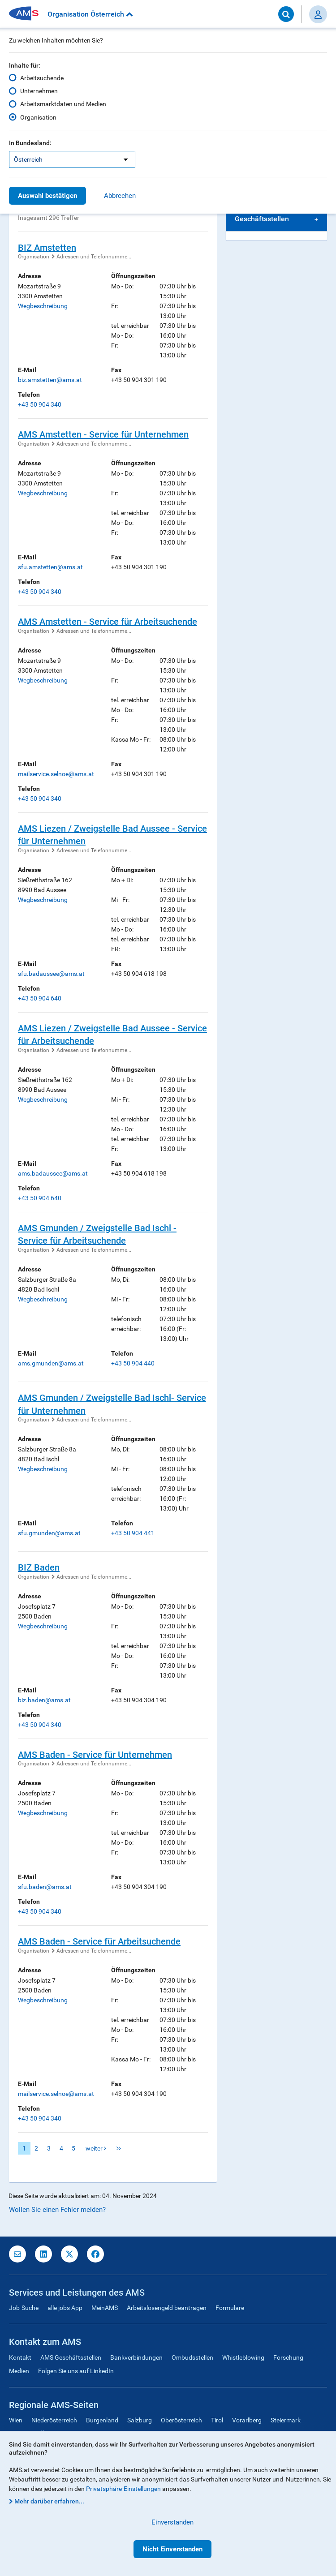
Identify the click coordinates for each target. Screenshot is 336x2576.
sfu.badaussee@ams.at (51, 973)
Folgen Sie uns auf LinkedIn (76, 2370)
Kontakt (20, 2357)
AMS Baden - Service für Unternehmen (95, 1754)
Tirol (217, 2420)
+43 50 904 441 (133, 1533)
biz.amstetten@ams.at (50, 379)
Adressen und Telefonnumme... (93, 256)
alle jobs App (64, 2307)
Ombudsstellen (192, 2357)
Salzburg (139, 2420)
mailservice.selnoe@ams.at (56, 773)
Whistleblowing (243, 2357)
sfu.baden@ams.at (45, 1886)
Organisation (38, 117)
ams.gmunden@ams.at (51, 1363)
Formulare (229, 2307)
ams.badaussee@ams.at (53, 1173)
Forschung (288, 2357)
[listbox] (72, 159)
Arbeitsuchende (42, 78)
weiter (96, 2148)
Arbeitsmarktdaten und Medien (63, 103)
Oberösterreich (181, 2420)
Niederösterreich (54, 2420)
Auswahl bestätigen (47, 196)
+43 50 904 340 (39, 404)
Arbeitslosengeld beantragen (167, 2307)
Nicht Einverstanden (172, 2549)
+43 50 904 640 (39, 998)
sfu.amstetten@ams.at (50, 567)
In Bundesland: (30, 142)
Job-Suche (24, 2307)
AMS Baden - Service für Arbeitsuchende (99, 1941)
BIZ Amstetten (47, 247)
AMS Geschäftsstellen (70, 2357)
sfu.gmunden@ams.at (49, 1533)
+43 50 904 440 (133, 1363)
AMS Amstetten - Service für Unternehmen (103, 434)
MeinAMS (104, 2307)
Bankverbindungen (136, 2357)
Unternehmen (39, 90)
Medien (19, 2370)
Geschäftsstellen (262, 219)
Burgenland (102, 2420)
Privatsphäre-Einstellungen (123, 2488)
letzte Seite (118, 2148)
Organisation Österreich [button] (90, 14)
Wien (15, 2420)
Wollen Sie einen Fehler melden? (57, 2210)
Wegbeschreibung (43, 305)
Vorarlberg (247, 2420)
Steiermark (286, 2420)
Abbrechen (120, 196)
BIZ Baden (39, 1567)
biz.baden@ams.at (44, 1700)
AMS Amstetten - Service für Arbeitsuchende (107, 621)
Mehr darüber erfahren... (49, 2501)
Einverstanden (172, 2522)
